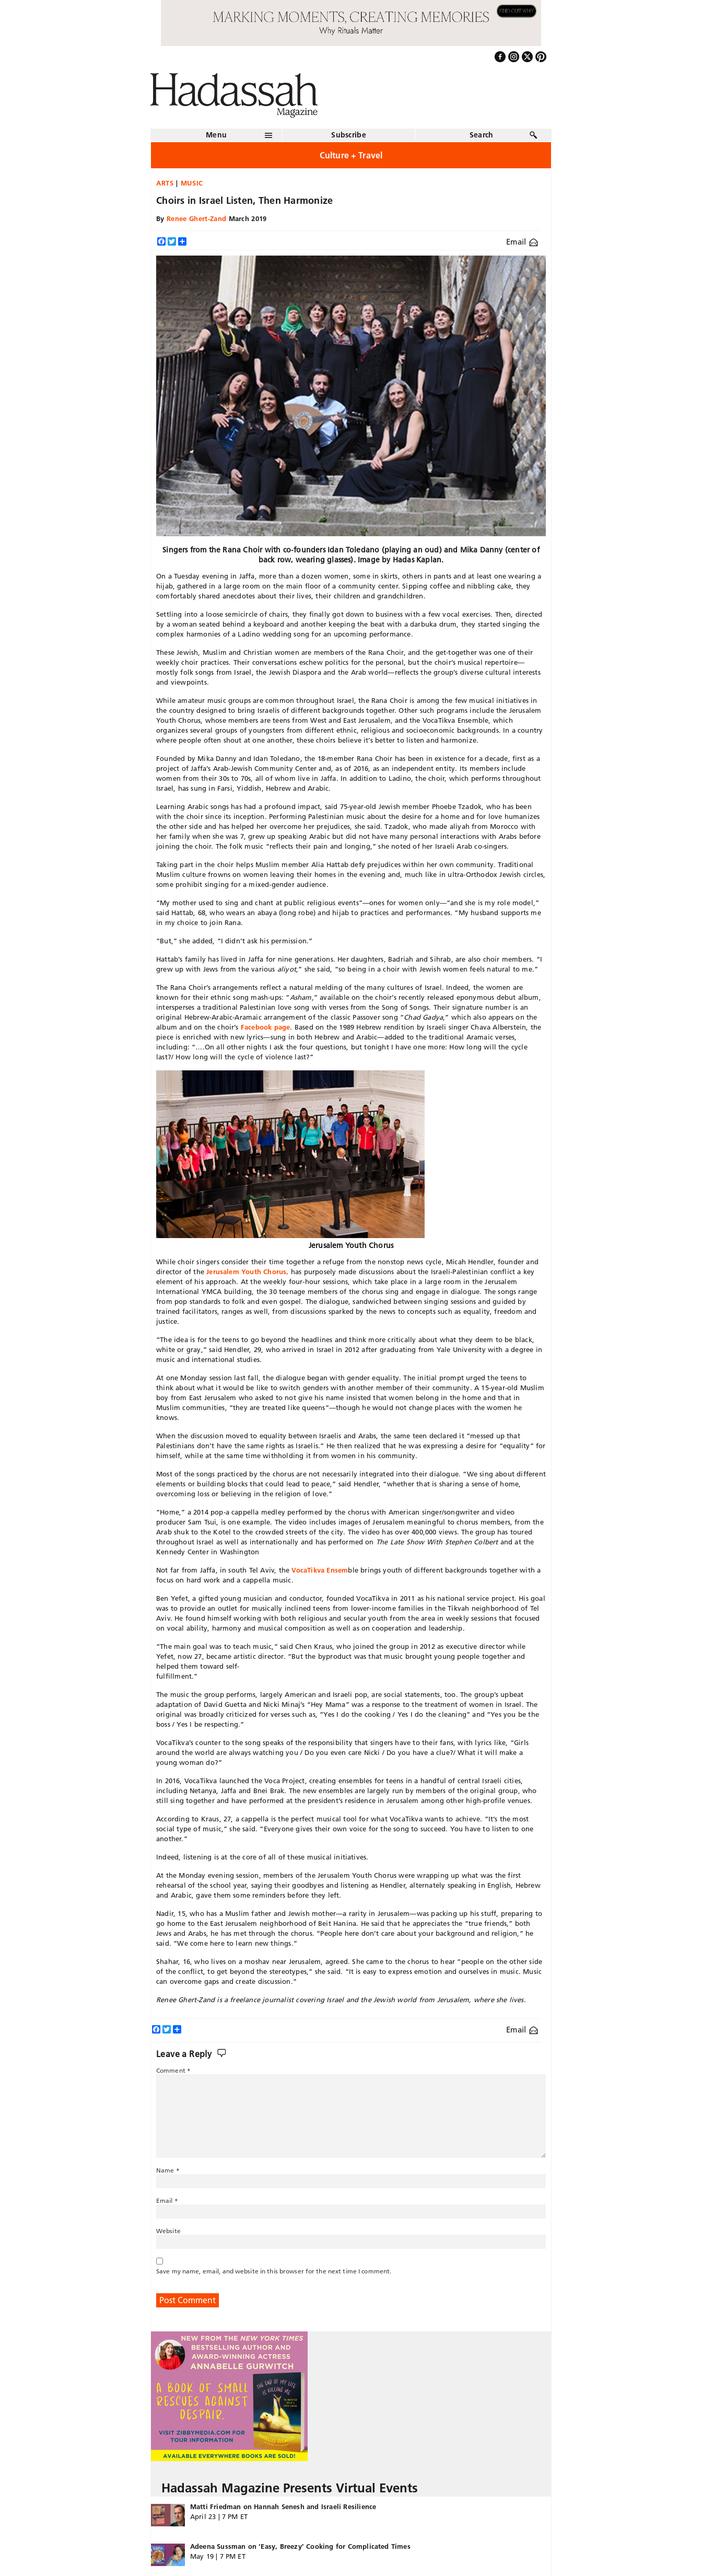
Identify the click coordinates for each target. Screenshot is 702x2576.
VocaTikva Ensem (319, 1570)
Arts (165, 183)
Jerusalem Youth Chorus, (247, 1271)
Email (522, 242)
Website (168, 2231)
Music (192, 183)
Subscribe (348, 135)
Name (168, 2170)
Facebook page (265, 1027)
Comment (173, 2070)
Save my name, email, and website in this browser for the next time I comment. (273, 2271)
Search (482, 135)
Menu (216, 135)
